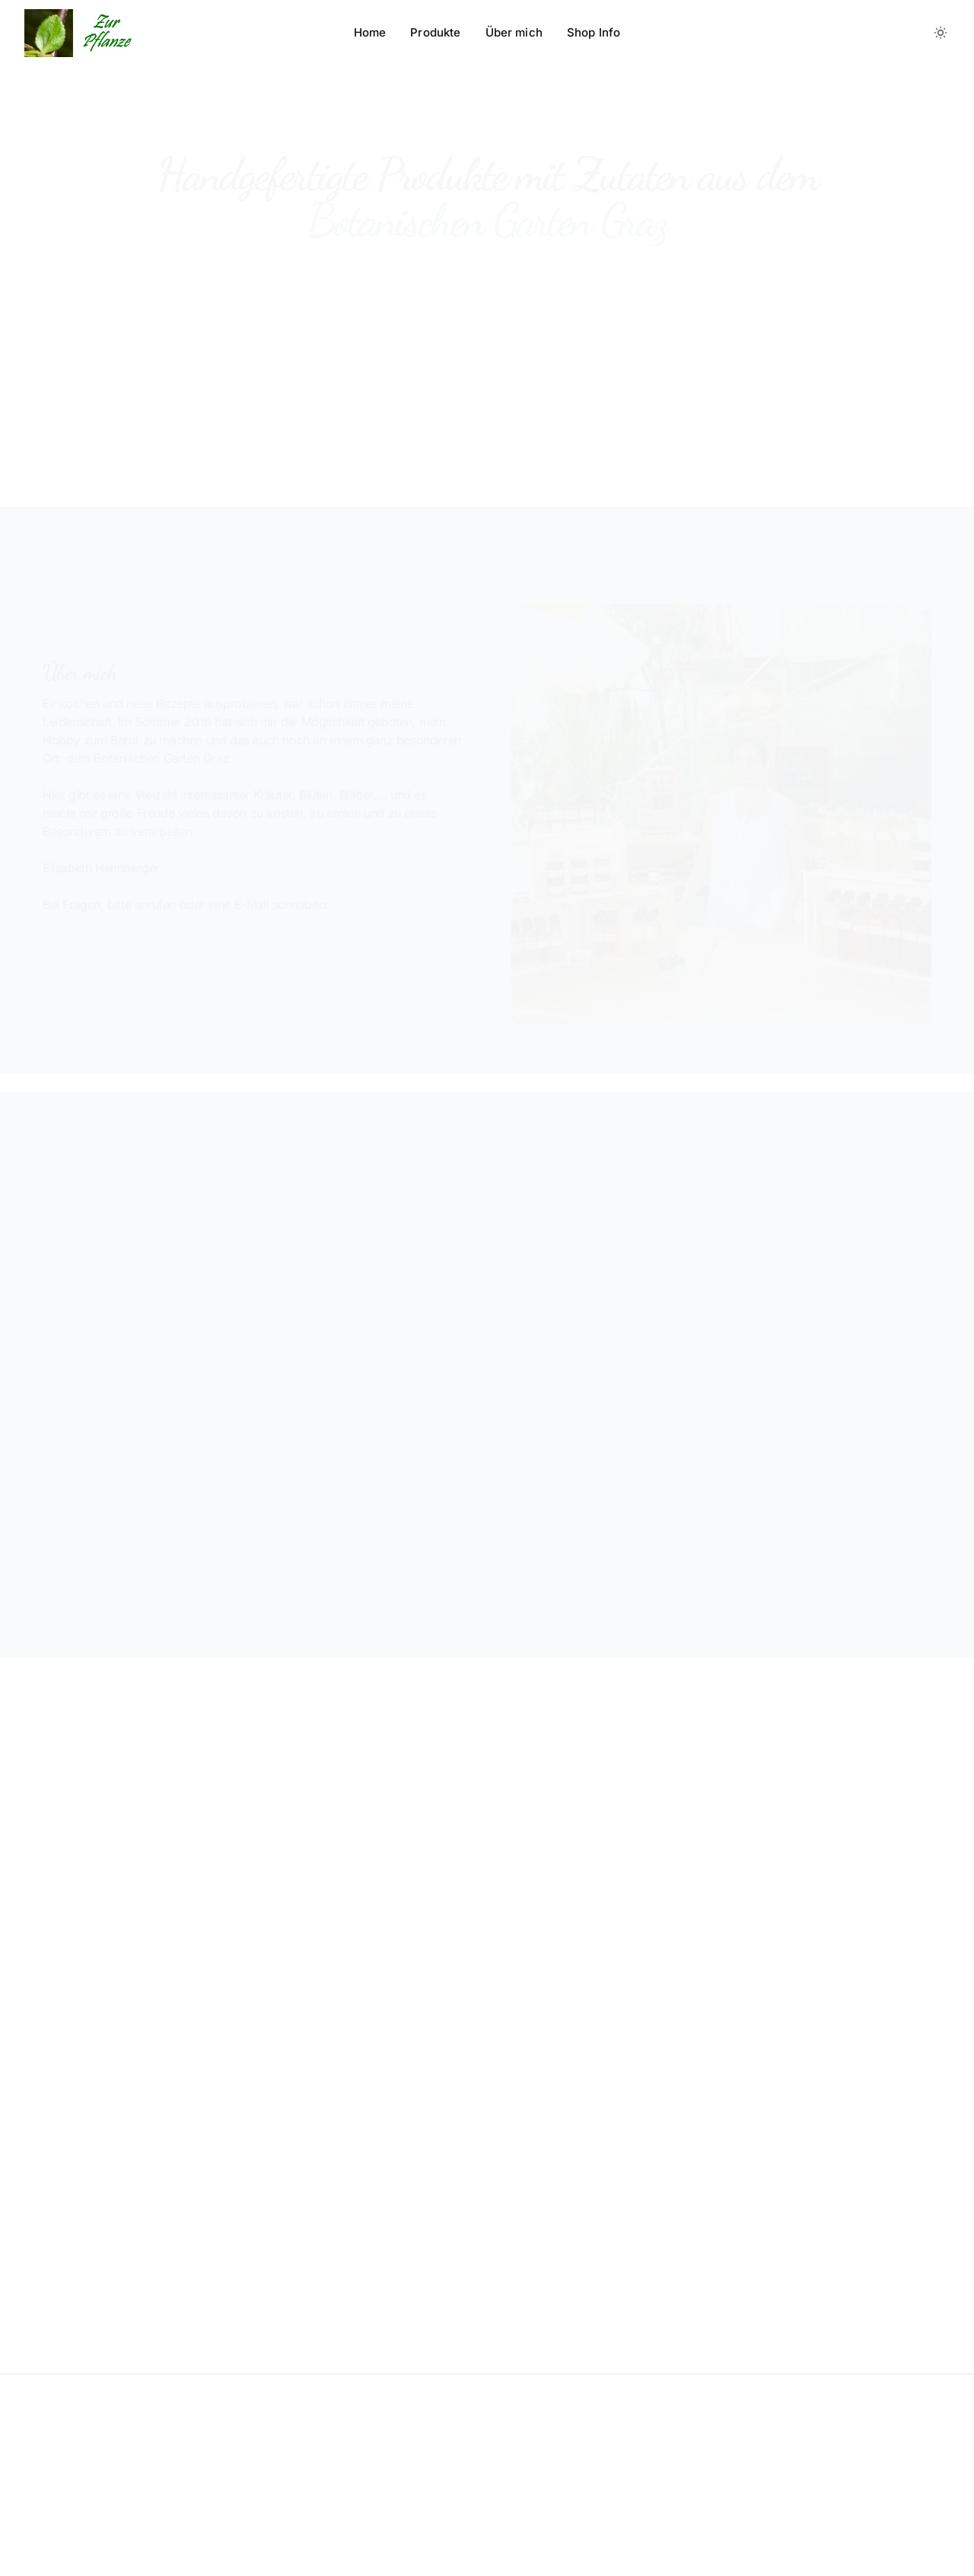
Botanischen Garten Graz (585, 1327)
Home (370, 32)
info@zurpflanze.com (358, 959)
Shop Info (593, 32)
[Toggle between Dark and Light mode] (940, 33)
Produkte (435, 32)
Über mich (514, 32)
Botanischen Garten (711, 1418)
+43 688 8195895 (126, 958)
